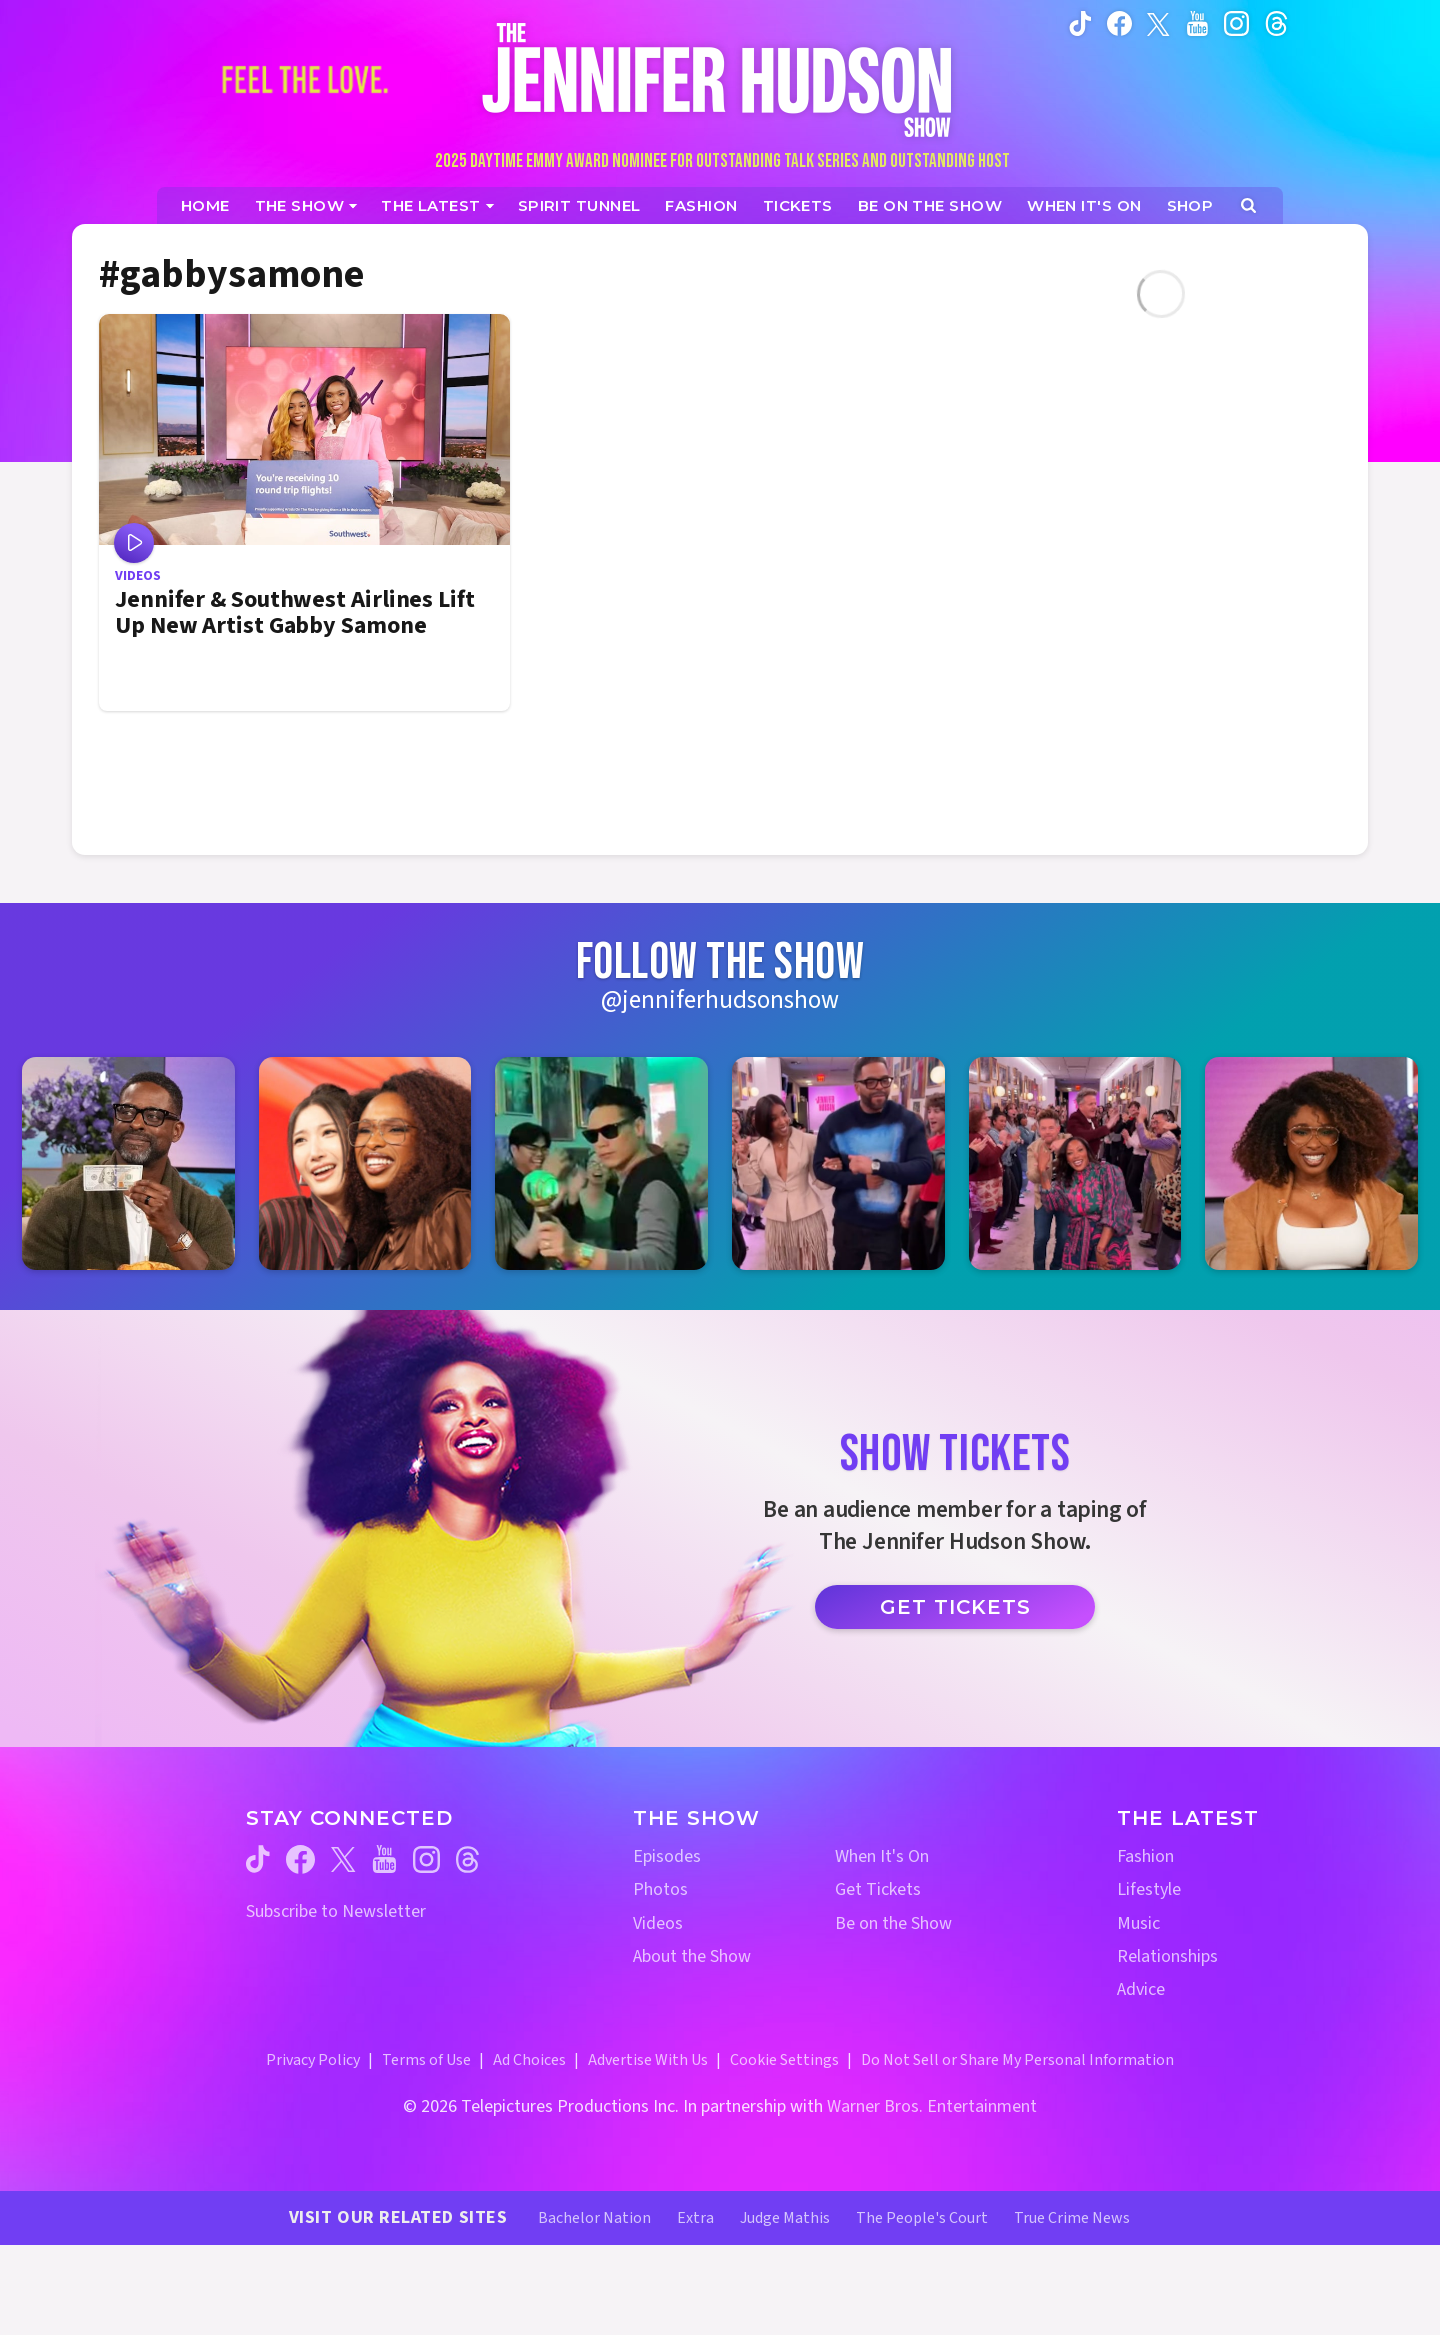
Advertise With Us (648, 2060)
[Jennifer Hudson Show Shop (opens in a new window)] (1191, 205)
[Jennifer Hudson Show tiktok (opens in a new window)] (1080, 23)
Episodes (667, 1856)
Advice (1141, 1989)
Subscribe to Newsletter (336, 1911)
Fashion (1145, 1856)
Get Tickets (955, 1607)
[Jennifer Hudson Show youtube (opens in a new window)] (1197, 23)
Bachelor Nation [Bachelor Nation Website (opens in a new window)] (594, 2218)
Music (1138, 1923)
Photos (660, 1889)
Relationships (1167, 1956)
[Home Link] (720, 79)
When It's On (882, 1856)
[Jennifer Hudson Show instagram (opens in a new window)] (1236, 23)
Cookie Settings (784, 2060)
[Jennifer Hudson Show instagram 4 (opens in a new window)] (838, 1163)
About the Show (692, 1956)
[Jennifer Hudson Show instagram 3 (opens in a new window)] (601, 1163)
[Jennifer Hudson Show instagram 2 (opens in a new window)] (365, 1163)
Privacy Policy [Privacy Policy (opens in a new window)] (313, 2060)
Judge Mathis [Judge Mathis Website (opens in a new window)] (785, 2218)
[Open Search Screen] (1248, 205)
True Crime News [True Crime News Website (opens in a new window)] (1072, 2218)
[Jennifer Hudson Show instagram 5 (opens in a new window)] (1075, 1163)
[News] (437, 205)
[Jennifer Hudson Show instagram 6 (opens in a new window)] (1311, 1163)
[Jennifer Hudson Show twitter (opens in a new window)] (1158, 22)
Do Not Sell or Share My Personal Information (1017, 2060)
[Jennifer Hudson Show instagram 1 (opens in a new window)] (128, 1163)
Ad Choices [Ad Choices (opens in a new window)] (529, 2060)
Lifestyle (1149, 1889)
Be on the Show (893, 1923)
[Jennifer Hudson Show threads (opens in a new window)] (467, 1859)
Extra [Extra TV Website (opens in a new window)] (695, 2218)
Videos (658, 1923)
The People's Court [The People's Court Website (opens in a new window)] (922, 2218)
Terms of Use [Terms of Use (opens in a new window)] (426, 2060)
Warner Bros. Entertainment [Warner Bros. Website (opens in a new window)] (932, 2106)
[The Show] (306, 205)
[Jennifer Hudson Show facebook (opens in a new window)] (1119, 23)
